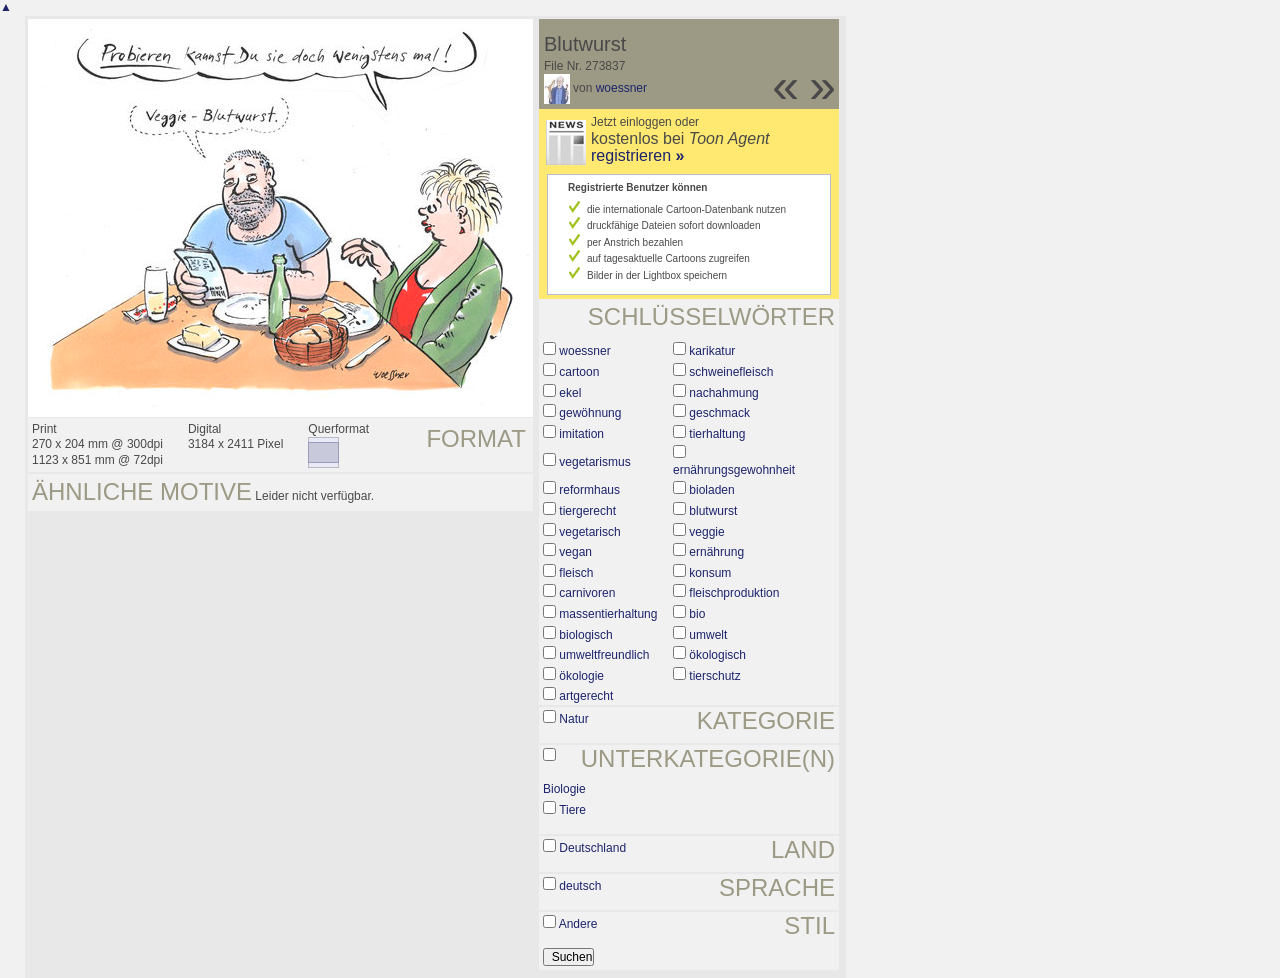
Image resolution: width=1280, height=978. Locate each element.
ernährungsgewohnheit (734, 470)
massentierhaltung (608, 614)
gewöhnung (590, 413)
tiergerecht (587, 511)
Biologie (564, 789)
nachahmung (723, 393)
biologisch (585, 635)
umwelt (708, 635)
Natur (573, 719)
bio (697, 614)
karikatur (712, 351)
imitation (581, 434)
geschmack (719, 413)
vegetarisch (589, 532)
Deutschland (592, 848)
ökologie (581, 676)
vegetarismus (594, 462)
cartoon (579, 372)
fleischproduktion (734, 593)
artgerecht (586, 696)
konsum (710, 573)
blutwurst (713, 511)
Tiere (572, 810)
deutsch (580, 886)
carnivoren (587, 593)
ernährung (716, 552)
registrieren (637, 155)
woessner (621, 88)
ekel (570, 393)
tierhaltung (717, 434)
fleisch (576, 573)
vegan (575, 552)
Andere (578, 924)
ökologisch (717, 655)
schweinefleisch (731, 372)
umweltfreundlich (604, 655)
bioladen (711, 490)
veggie (706, 532)
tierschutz (714, 676)
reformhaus (589, 490)
